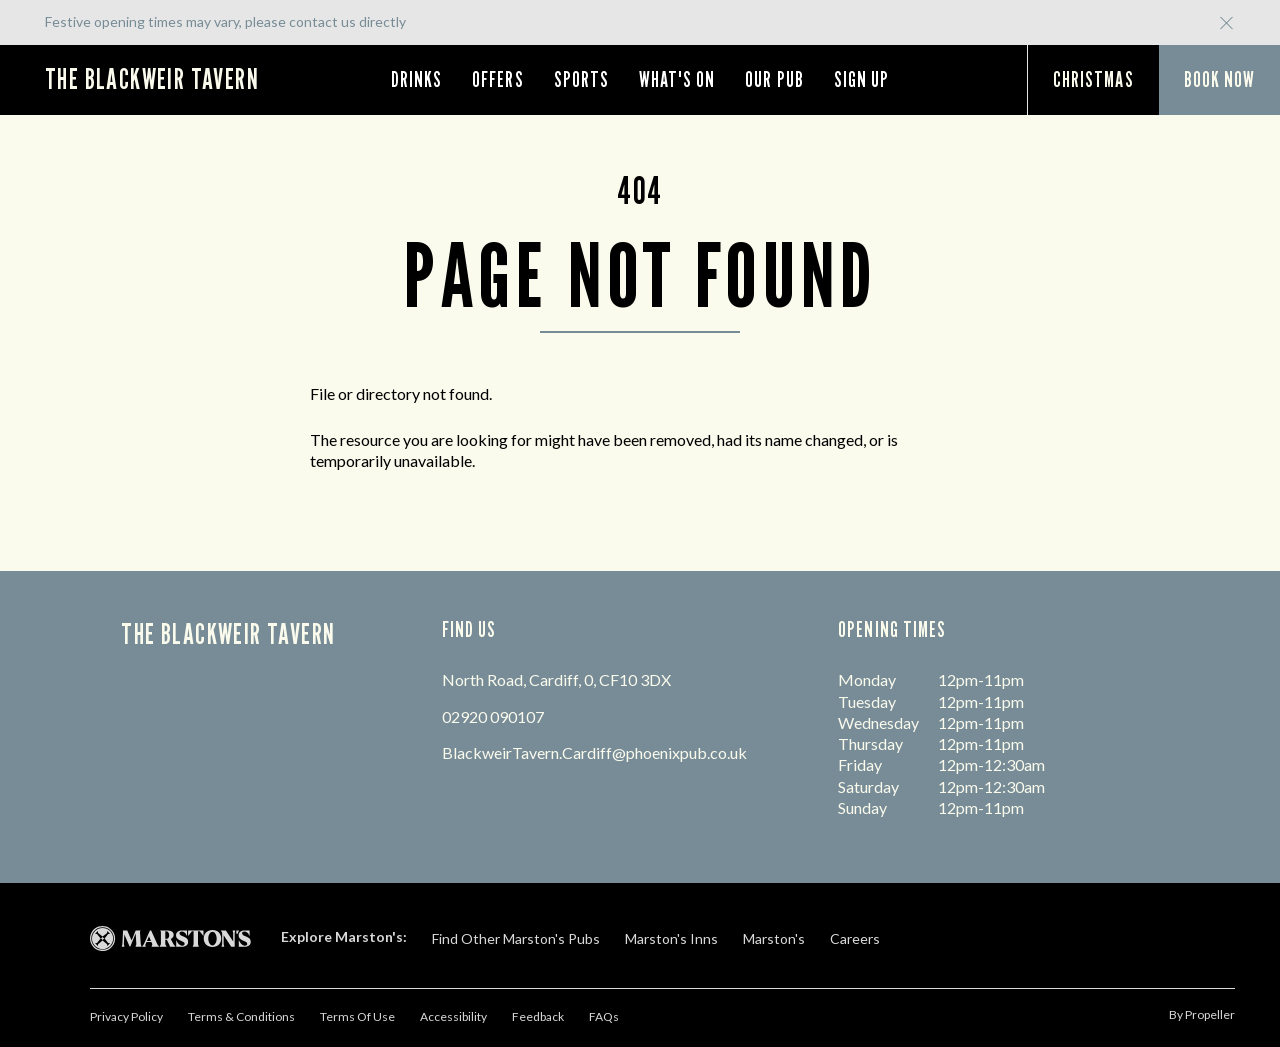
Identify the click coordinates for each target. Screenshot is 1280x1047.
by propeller (1202, 1014)
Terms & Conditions (241, 1016)
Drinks (416, 79)
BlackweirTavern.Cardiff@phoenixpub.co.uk (594, 752)
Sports (581, 79)
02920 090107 (493, 716)
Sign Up (861, 79)
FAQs (604, 1016)
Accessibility (453, 1016)
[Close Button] (1226, 30)
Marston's (774, 938)
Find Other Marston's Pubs (516, 938)
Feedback (538, 1016)
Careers (855, 938)
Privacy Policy (126, 1016)
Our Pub (774, 79)
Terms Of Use (357, 1016)
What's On (677, 79)
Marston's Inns (671, 938)
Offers (497, 79)
